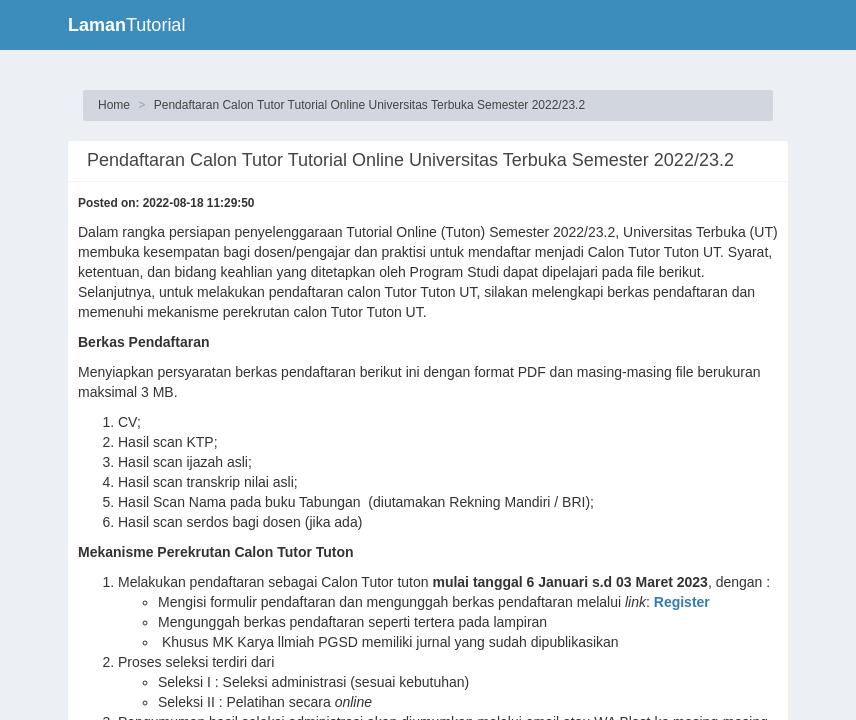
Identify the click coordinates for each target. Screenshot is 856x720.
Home (114, 105)
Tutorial (126, 25)
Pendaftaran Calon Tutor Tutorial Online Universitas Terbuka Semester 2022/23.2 (369, 105)
